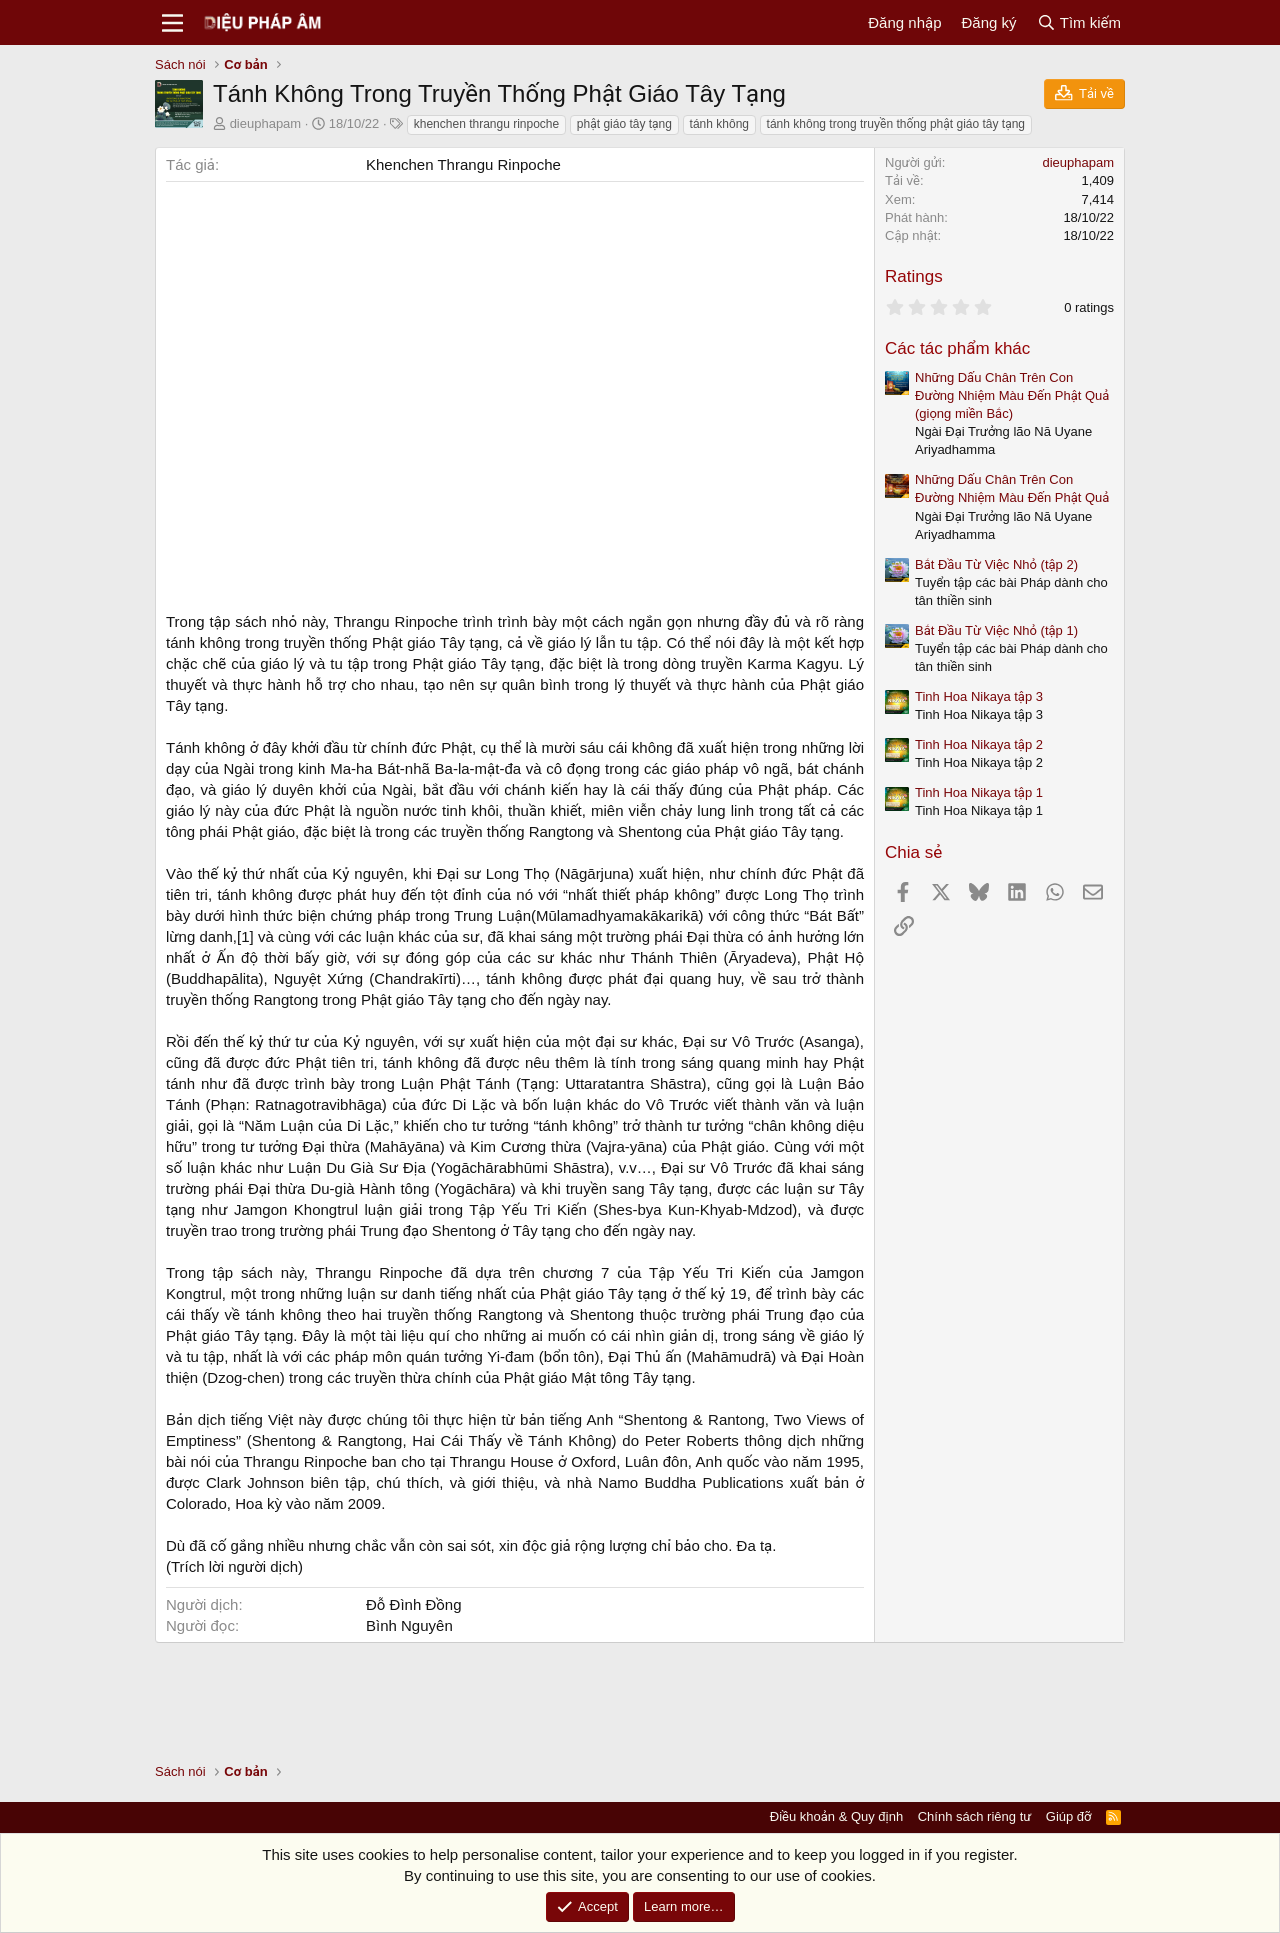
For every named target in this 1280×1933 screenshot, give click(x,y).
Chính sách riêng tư (975, 1816)
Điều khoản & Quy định (836, 1816)
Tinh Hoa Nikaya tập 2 (979, 744)
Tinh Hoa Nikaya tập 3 (979, 696)
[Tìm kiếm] (1079, 22)
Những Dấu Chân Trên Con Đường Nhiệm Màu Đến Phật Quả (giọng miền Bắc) (1012, 395)
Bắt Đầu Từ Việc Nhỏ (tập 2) (996, 564)
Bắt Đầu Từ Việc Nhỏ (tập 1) (996, 630)
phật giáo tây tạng (624, 124)
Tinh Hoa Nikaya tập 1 (979, 792)
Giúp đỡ (1069, 1816)
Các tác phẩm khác (957, 348)
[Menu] (172, 23)
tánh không (719, 124)
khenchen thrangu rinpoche (486, 124)
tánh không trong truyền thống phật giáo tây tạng (896, 124)
